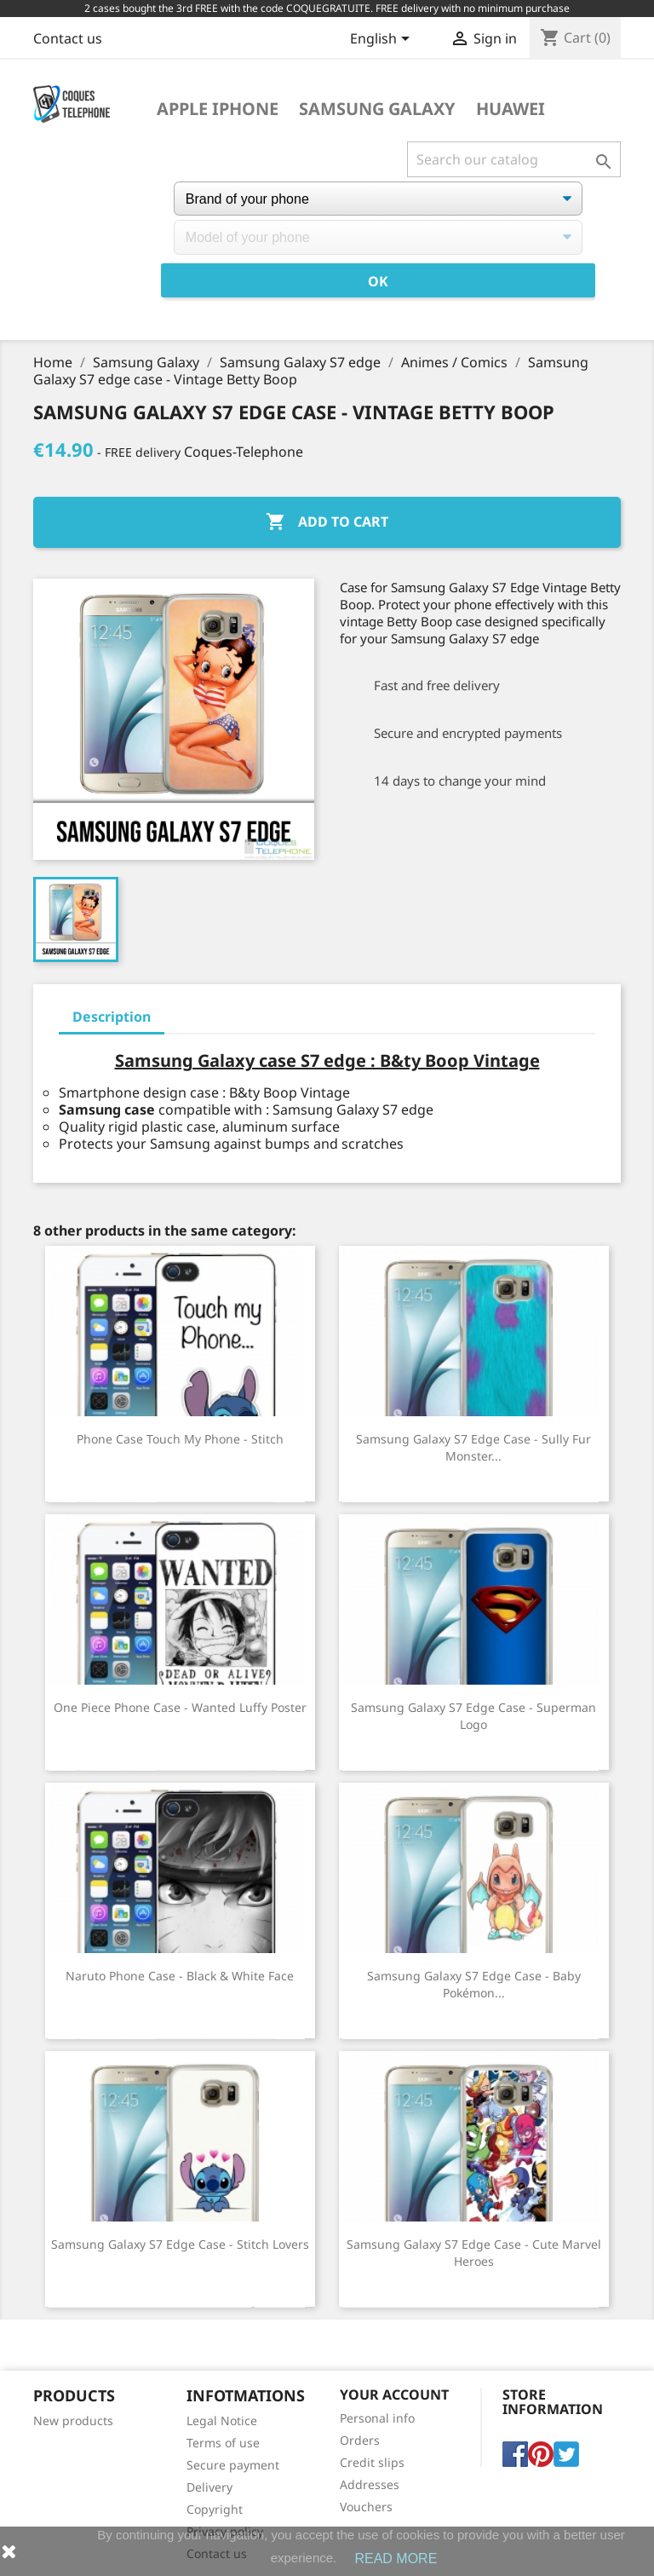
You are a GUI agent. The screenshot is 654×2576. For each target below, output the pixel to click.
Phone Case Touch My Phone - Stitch (180, 1439)
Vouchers (366, 2506)
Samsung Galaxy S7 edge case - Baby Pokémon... (474, 1984)
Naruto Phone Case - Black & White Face (180, 1976)
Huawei (510, 109)
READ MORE (395, 2558)
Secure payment (232, 2465)
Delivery (209, 2487)
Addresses (369, 2484)
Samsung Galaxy (377, 109)
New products (73, 2420)
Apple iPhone (217, 109)
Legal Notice (221, 2420)
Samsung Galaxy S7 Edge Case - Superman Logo (473, 1715)
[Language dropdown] (383, 40)
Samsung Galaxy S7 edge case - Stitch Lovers (180, 2244)
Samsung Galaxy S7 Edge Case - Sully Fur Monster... (473, 1447)
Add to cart (327, 522)
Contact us (67, 38)
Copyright (214, 2509)
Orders (360, 2440)
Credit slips (372, 2462)
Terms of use (223, 2443)
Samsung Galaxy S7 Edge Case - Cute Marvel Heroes (474, 2252)
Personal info (377, 2418)
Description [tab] (111, 1016)
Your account (394, 2394)
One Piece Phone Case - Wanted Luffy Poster (180, 1707)
